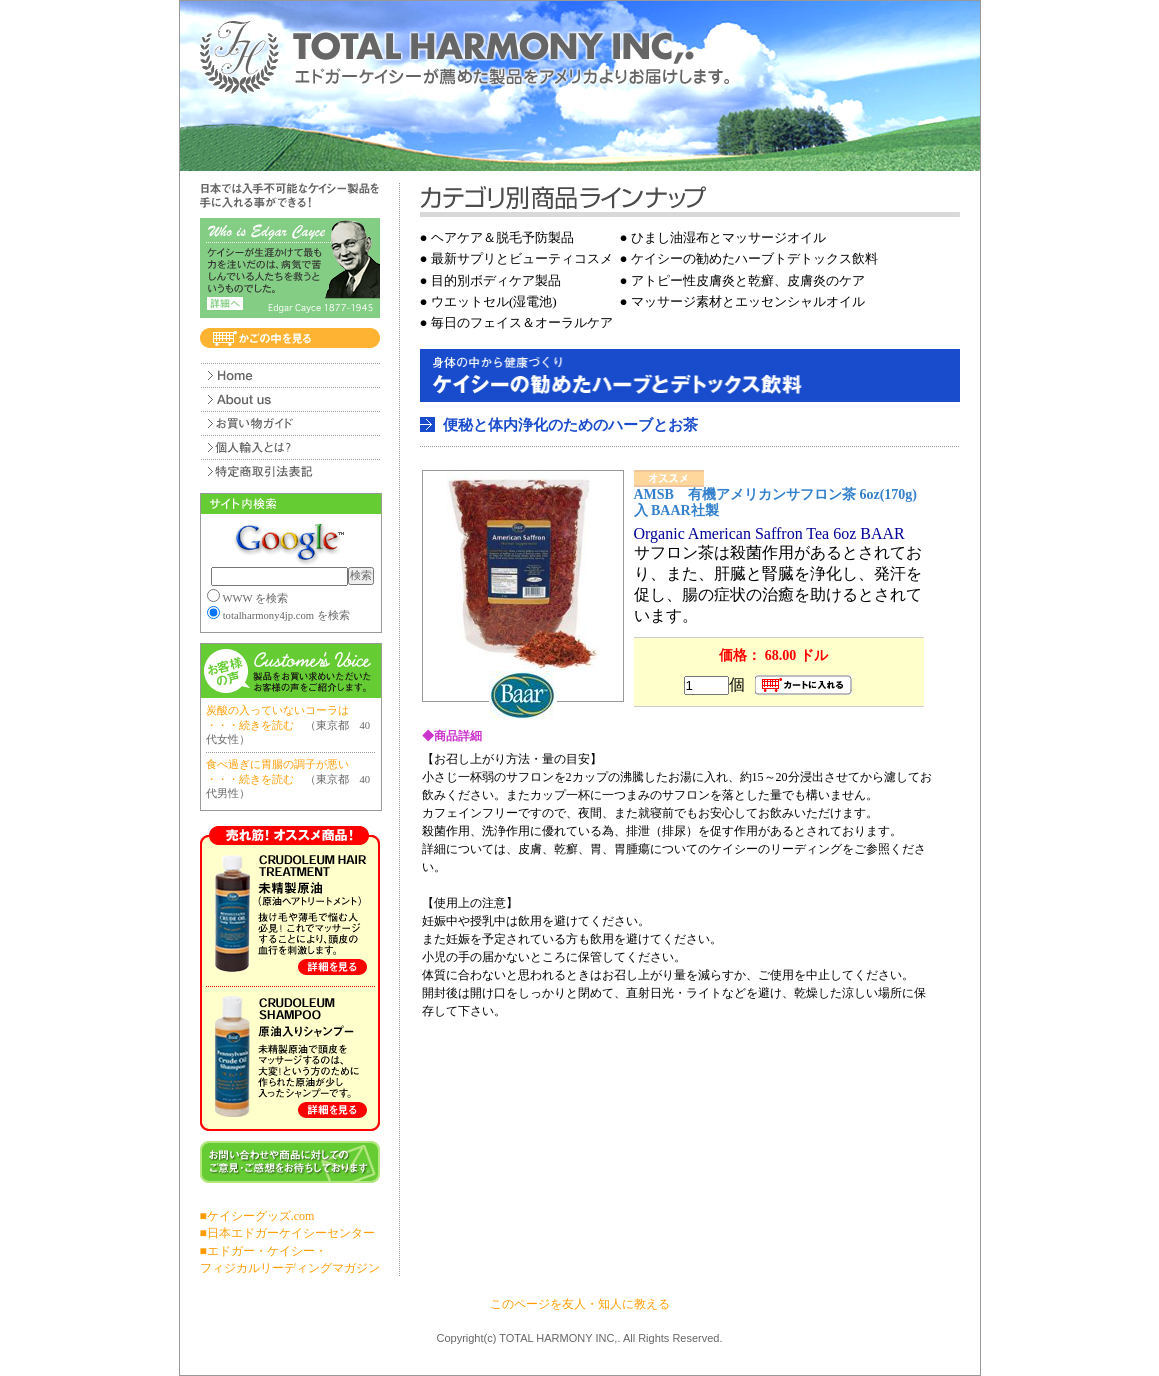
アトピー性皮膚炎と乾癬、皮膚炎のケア (748, 280)
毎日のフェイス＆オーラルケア (522, 322)
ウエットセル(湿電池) (494, 301)
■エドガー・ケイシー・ (263, 1251)
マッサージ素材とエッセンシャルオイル (748, 301)
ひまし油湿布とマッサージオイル (728, 237)
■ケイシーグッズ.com (257, 1216)
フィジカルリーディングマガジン (290, 1268)
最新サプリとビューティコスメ (522, 258)
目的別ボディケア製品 (496, 280)
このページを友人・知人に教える (580, 1304)
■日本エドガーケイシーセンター (287, 1233)
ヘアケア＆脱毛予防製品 (502, 237)
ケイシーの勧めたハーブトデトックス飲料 (754, 258)
